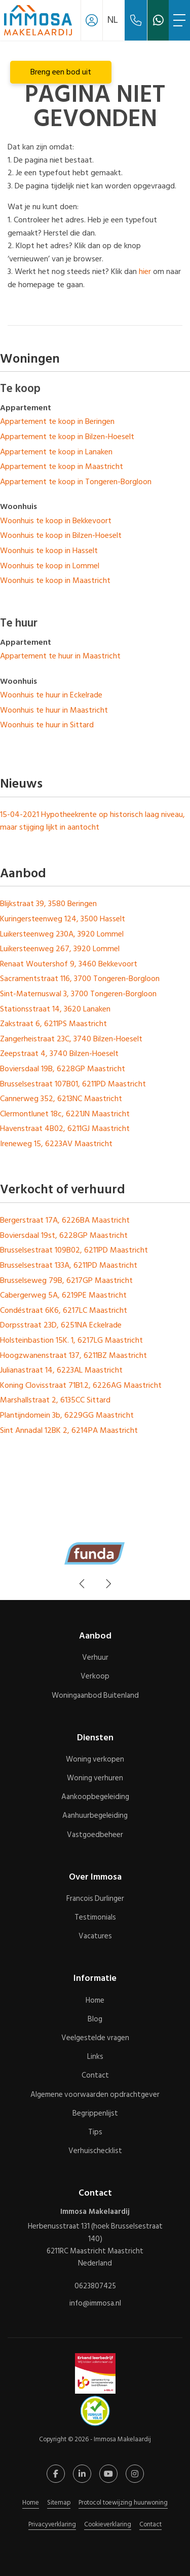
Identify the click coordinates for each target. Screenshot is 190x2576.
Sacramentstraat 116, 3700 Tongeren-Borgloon (80, 978)
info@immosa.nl (95, 2303)
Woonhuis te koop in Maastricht (55, 580)
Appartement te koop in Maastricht (61, 466)
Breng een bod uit (60, 72)
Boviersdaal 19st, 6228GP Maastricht (64, 1235)
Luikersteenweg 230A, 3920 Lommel (62, 934)
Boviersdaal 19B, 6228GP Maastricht (62, 1068)
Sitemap (58, 2502)
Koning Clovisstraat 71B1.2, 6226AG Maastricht (81, 1385)
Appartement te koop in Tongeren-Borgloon (75, 481)
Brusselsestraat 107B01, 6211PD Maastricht (73, 1083)
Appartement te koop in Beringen (57, 421)
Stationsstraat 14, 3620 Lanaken (55, 1009)
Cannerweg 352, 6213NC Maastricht (61, 1098)
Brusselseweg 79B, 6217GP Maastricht (66, 1280)
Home (30, 2502)
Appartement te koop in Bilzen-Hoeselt (67, 436)
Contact (150, 2524)
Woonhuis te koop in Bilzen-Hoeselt (61, 535)
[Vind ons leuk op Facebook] (56, 2474)
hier (145, 271)
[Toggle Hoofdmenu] (179, 20)
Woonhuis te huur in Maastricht (54, 710)
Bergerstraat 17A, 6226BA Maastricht (65, 1220)
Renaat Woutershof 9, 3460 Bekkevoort (68, 963)
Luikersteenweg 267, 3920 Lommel (60, 948)
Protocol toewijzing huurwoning (123, 2502)
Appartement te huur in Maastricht (60, 655)
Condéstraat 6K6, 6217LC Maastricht (63, 1310)
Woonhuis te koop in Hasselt (49, 550)
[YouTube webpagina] (108, 2474)
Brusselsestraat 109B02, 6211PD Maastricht (74, 1250)
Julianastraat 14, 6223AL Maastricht (61, 1370)
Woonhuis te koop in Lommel (49, 565)
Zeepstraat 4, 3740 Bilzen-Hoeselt (59, 1053)
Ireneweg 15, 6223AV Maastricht (56, 1143)
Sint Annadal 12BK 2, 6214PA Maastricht (69, 1430)
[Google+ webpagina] (135, 2474)
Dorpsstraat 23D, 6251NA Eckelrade (61, 1325)
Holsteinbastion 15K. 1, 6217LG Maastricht (71, 1340)
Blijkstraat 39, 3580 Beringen (48, 903)
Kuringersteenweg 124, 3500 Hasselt (62, 918)
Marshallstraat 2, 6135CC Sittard (55, 1400)
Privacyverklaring (52, 2524)
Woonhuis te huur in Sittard (47, 724)
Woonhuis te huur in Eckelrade (51, 694)
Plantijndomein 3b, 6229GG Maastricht (67, 1415)
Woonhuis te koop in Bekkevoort (55, 520)
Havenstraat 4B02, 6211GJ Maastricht (65, 1128)
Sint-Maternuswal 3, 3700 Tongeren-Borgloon (78, 993)
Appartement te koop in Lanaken (56, 451)
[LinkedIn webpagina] (82, 2474)
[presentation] (82, 1584)
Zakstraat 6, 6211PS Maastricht (53, 1023)
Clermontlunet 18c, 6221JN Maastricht (65, 1113)
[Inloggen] (91, 20)
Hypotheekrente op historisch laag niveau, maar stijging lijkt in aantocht (92, 821)
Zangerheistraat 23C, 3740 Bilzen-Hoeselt (71, 1038)
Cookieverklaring (107, 2524)
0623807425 (95, 2286)
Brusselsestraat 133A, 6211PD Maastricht (68, 1265)
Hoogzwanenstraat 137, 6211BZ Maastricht (73, 1355)
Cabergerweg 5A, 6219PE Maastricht (63, 1295)
